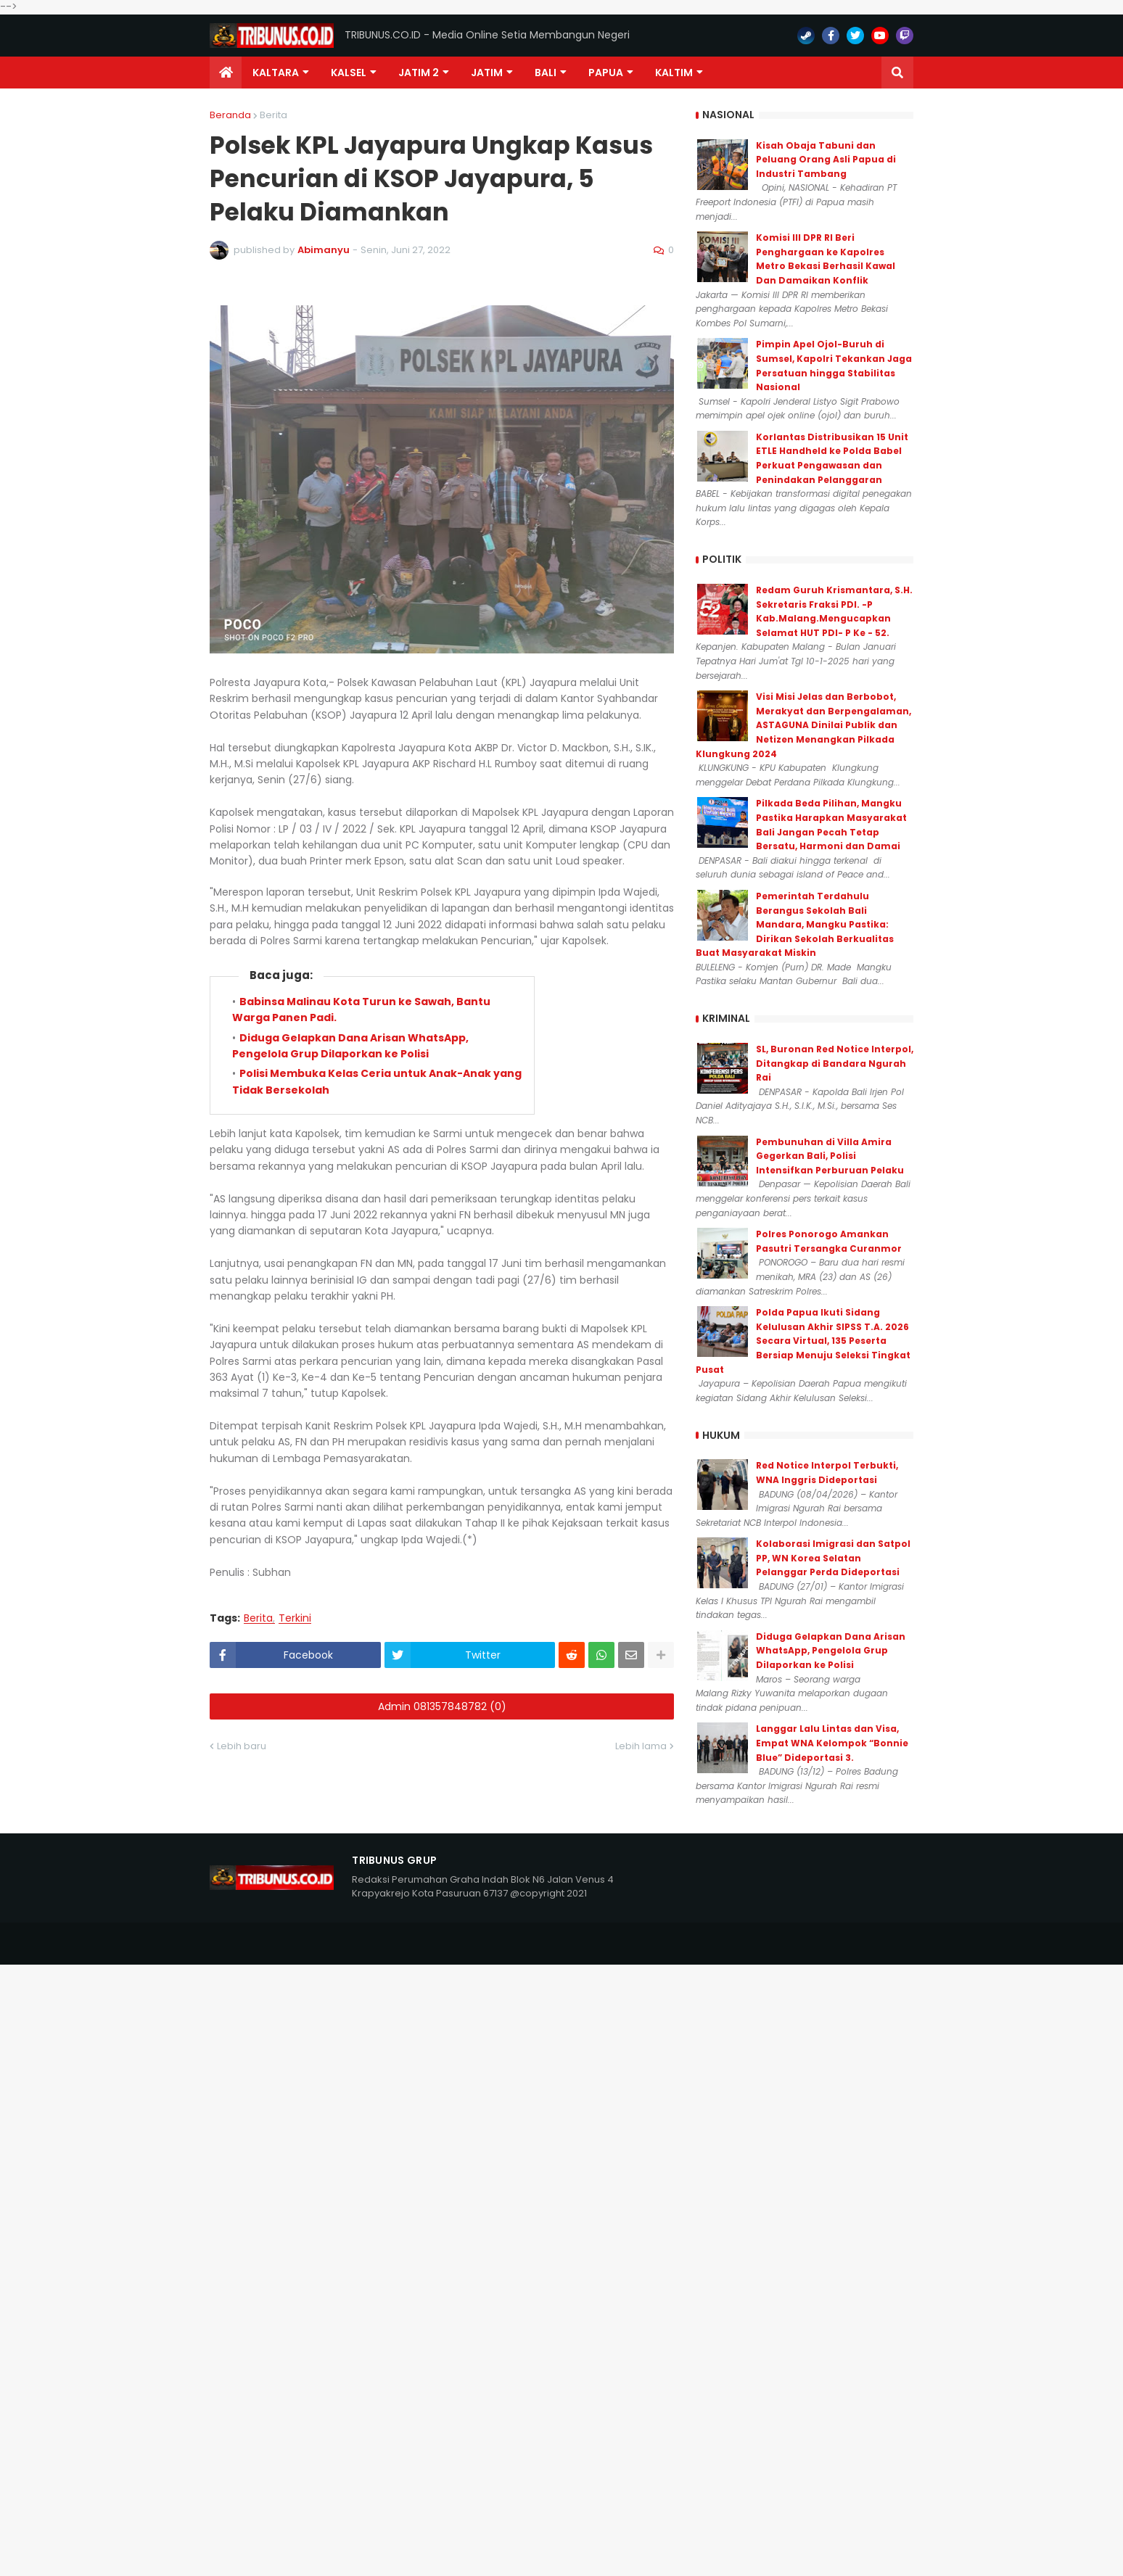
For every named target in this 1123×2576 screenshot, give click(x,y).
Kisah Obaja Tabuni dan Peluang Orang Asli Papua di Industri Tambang (826, 159)
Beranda (230, 115)
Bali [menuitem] (545, 72)
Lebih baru (241, 1746)
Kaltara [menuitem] (275, 72)
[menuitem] (226, 72)
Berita (273, 115)
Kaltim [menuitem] (674, 72)
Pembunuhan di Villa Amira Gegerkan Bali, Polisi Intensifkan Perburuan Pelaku (830, 1156)
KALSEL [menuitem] (348, 72)
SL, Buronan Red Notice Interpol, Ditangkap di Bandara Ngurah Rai (834, 1063)
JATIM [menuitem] (487, 72)
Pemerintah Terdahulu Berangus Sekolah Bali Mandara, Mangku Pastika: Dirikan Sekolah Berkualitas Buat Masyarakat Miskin (795, 924)
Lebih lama (641, 1746)
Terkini (295, 1618)
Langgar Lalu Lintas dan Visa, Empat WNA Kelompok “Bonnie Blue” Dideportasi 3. (832, 1742)
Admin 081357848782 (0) (442, 1706)
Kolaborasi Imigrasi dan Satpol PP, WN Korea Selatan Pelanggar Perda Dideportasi (833, 1557)
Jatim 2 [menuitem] (418, 72)
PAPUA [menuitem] (605, 72)
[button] (897, 72)
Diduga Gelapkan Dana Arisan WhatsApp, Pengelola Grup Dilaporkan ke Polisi (830, 1650)
